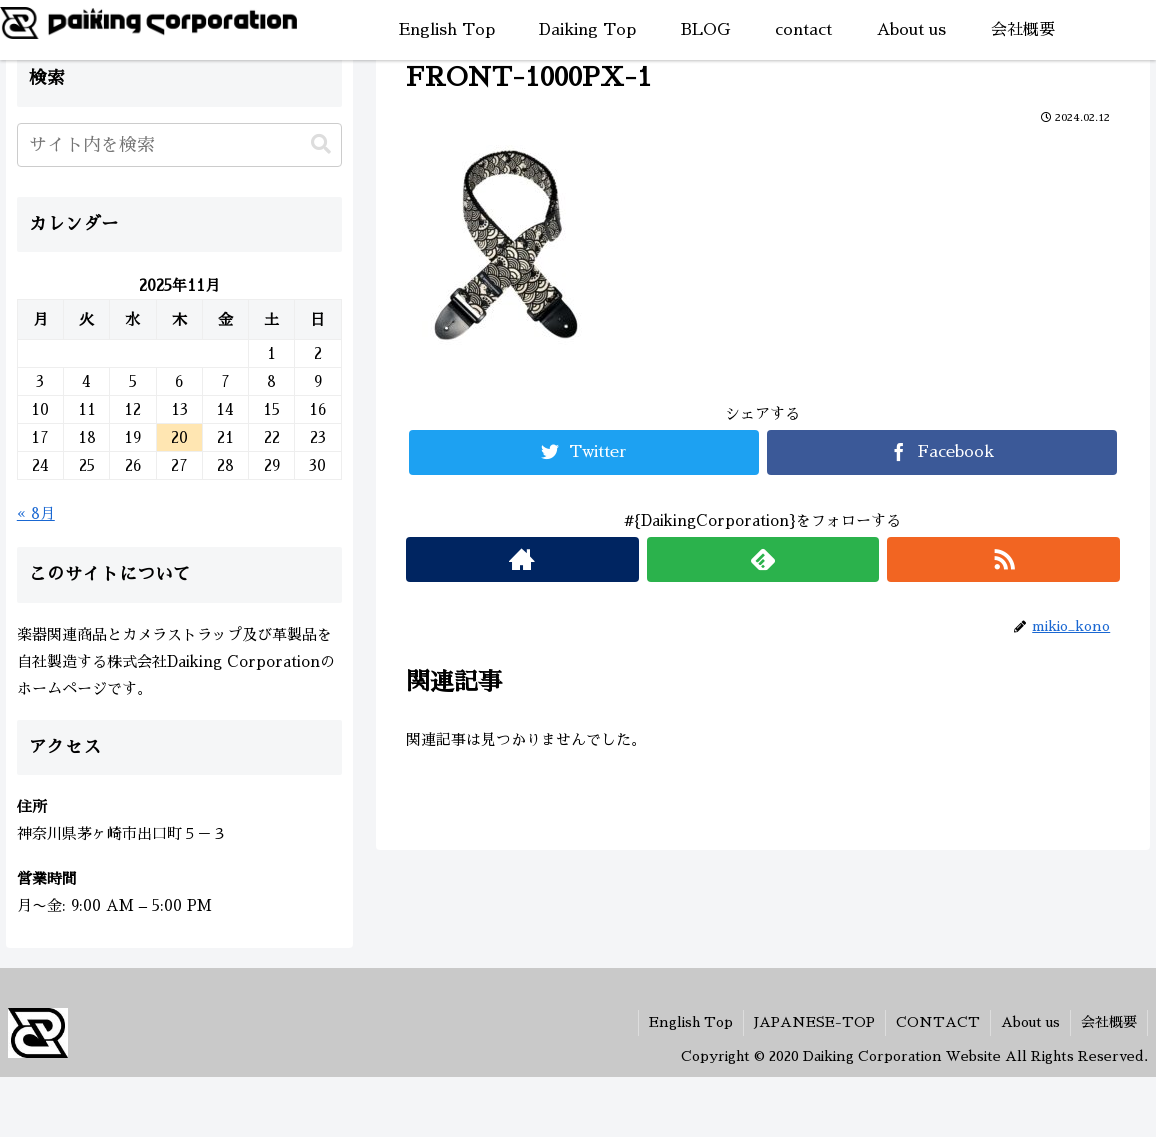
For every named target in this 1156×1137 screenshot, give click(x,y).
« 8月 (36, 513)
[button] (321, 144)
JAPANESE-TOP (814, 1022)
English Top (691, 1022)
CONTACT (938, 1022)
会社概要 (1109, 1022)
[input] (179, 145)
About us (1030, 1022)
